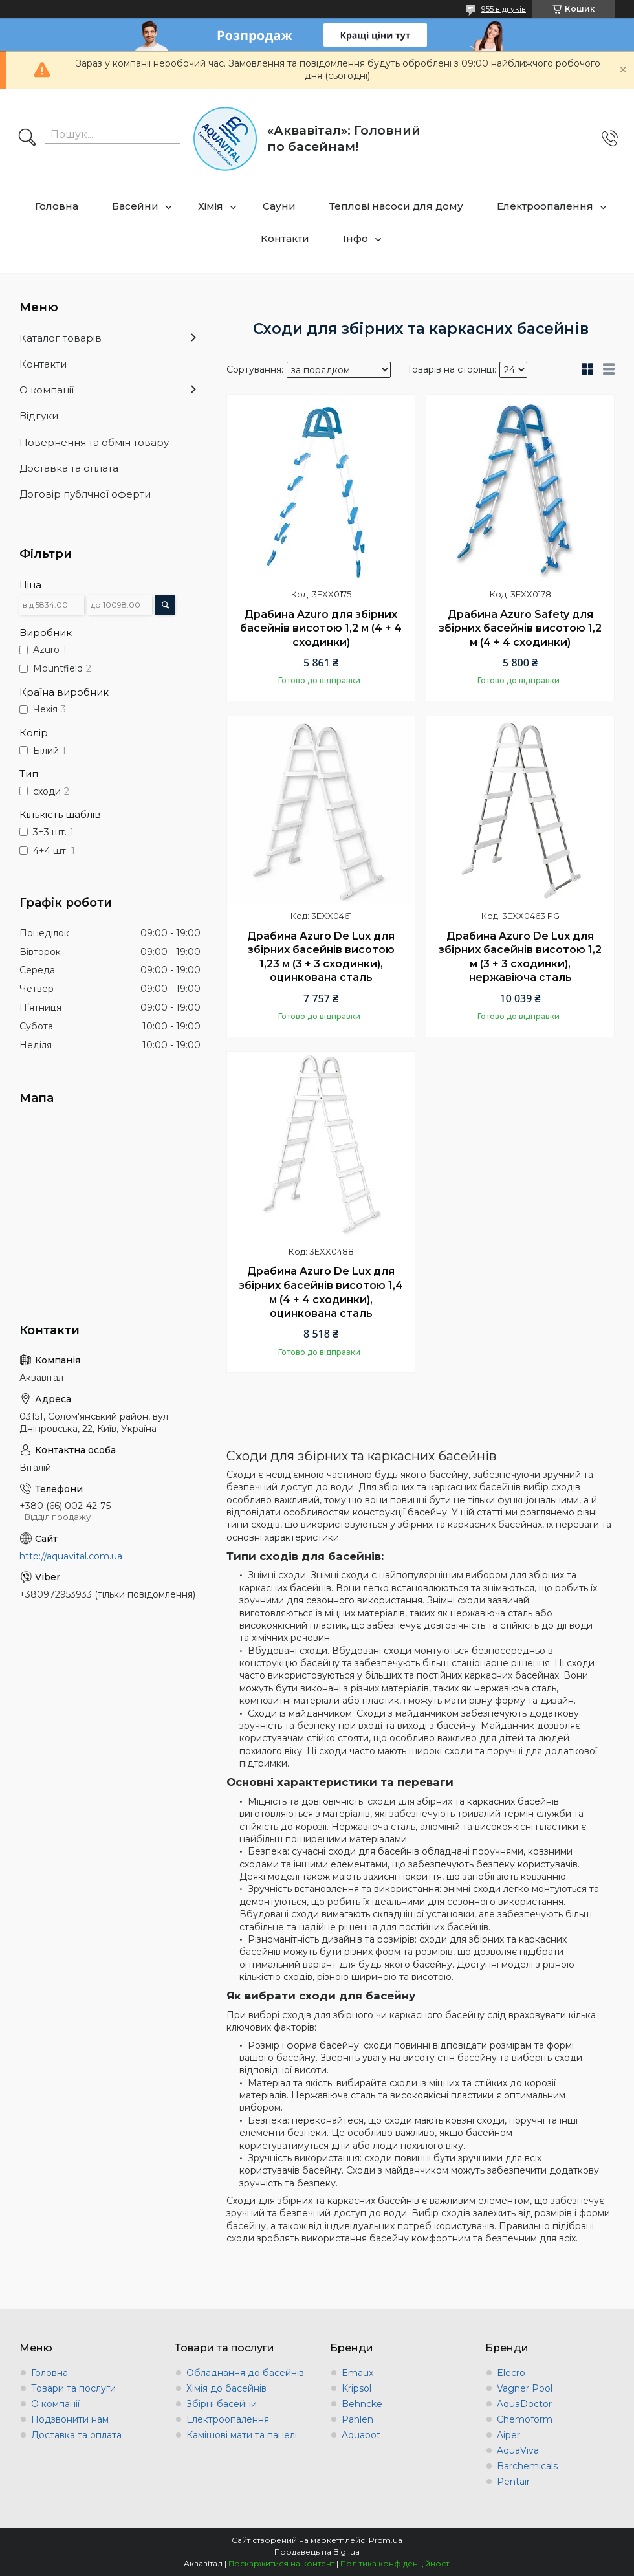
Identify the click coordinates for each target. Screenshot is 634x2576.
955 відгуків (503, 9)
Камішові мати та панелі (241, 2435)
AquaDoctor (524, 2404)
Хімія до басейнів (226, 2388)
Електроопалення (545, 206)
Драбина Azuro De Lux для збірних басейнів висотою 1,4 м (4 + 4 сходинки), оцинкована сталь (321, 1292)
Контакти (285, 238)
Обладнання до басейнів (245, 2373)
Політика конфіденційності (395, 2563)
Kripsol (356, 2388)
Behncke (362, 2404)
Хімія (210, 206)
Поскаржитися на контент (281, 2563)
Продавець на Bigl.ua (317, 2552)
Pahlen (357, 2419)
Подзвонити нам (70, 2419)
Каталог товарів (60, 338)
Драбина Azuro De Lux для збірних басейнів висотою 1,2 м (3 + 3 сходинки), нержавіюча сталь (520, 957)
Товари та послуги (73, 2388)
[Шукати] (27, 138)
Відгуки (38, 416)
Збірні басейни (221, 2404)
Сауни (279, 206)
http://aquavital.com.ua (70, 1556)
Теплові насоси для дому (396, 206)
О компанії (46, 390)
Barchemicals (527, 2466)
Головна (56, 206)
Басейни (135, 206)
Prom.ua (385, 2540)
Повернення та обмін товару (94, 442)
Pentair (513, 2481)
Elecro (511, 2373)
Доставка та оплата (68, 468)
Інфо (355, 238)
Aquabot (361, 2435)
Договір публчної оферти (85, 494)
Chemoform (524, 2419)
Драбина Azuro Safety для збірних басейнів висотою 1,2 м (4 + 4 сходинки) (520, 628)
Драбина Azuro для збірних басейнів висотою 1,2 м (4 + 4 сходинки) (321, 628)
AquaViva (518, 2450)
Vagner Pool (524, 2388)
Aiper (508, 2435)
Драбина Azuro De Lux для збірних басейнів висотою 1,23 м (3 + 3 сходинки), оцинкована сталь (321, 957)
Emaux (357, 2373)
